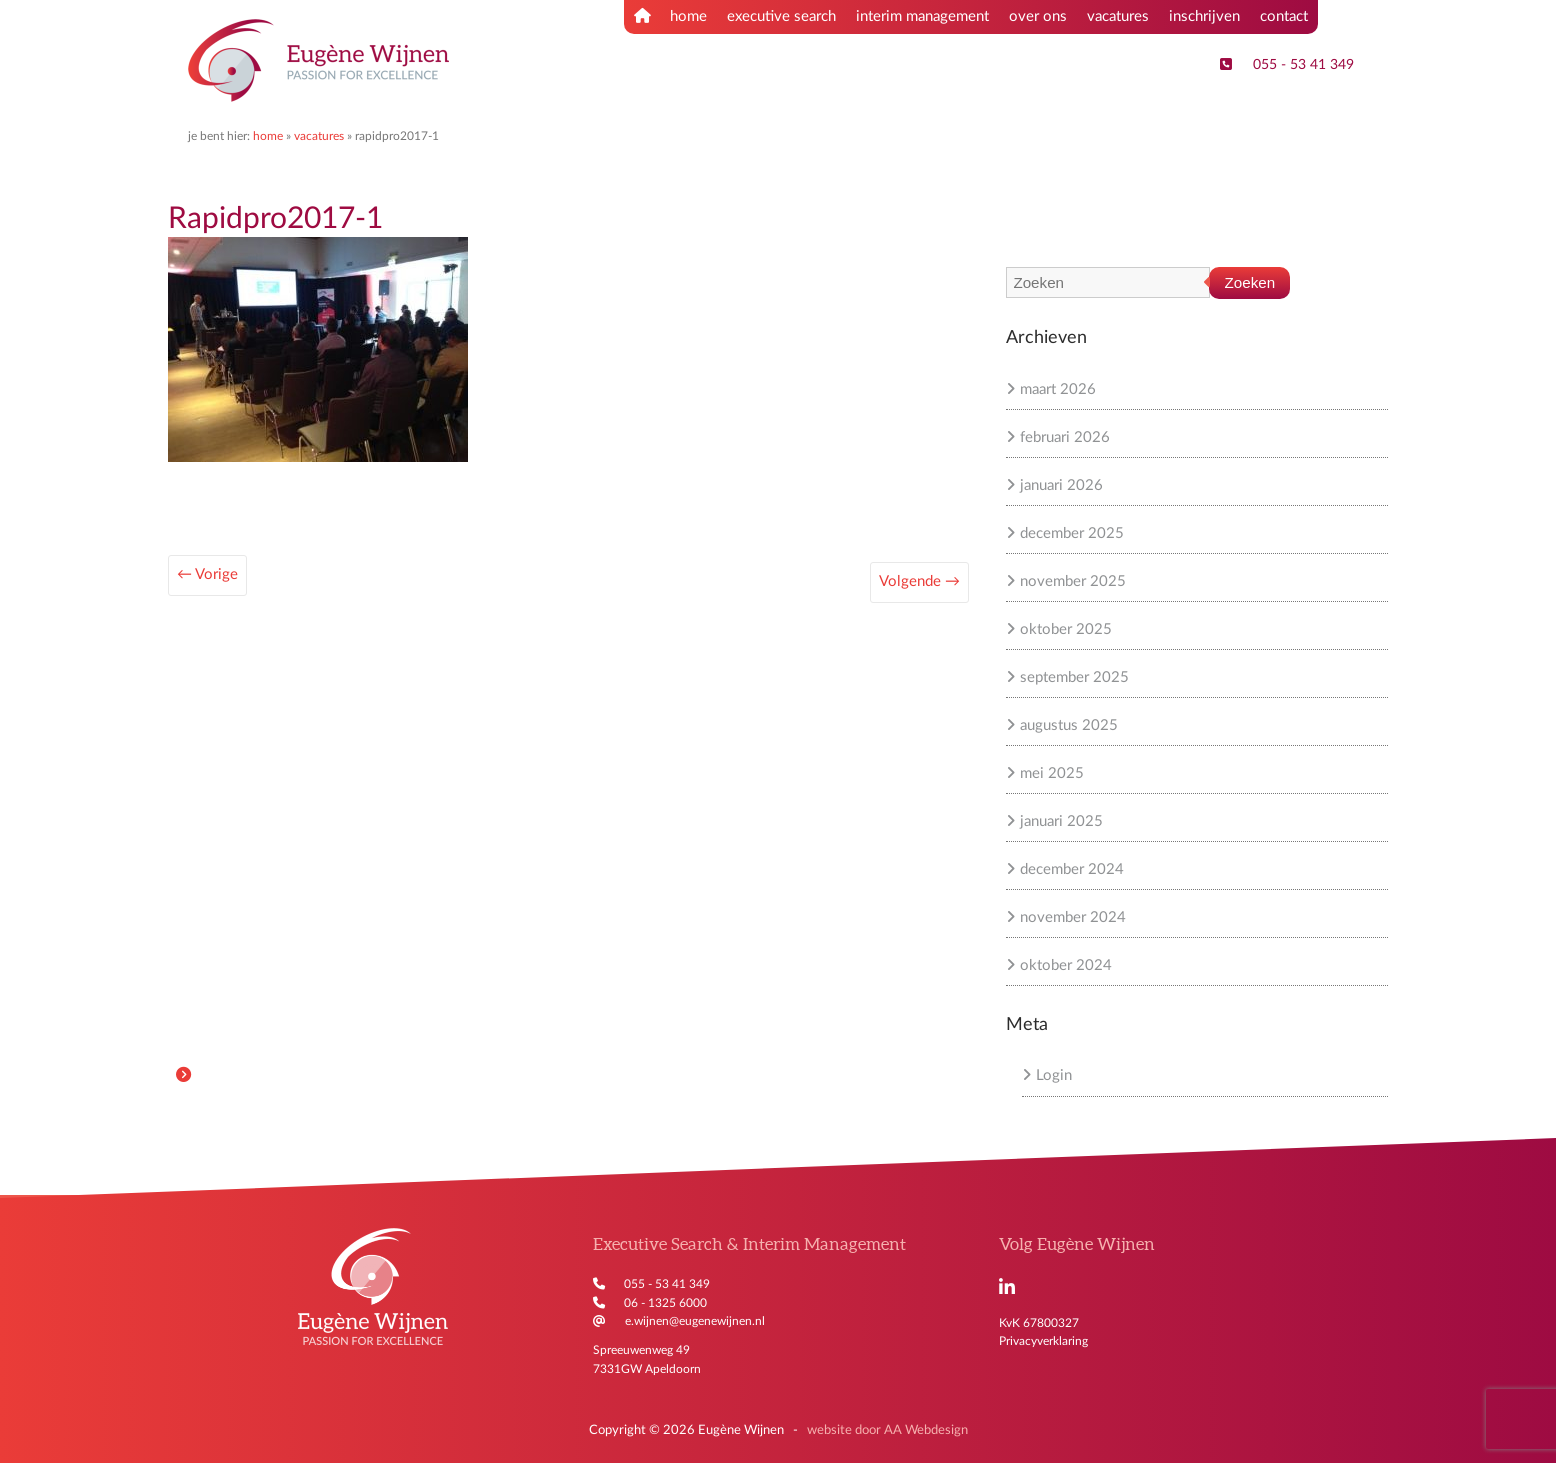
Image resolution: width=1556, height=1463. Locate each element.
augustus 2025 (1069, 725)
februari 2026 (1065, 437)
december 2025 (1072, 533)
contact (1284, 16)
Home (268, 136)
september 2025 (1074, 677)
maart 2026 (1058, 389)
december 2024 (1072, 869)
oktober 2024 (1066, 965)
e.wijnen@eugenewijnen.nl (695, 1321)
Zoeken (1250, 282)
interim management (922, 16)
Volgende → (919, 581)
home (670, 16)
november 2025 (1073, 581)
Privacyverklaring (1043, 1341)
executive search (781, 16)
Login (1054, 1075)
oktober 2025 (1066, 629)
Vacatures (319, 136)
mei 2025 (1052, 773)
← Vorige (207, 574)
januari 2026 (1061, 485)
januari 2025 (1061, 821)
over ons (1038, 16)
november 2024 (1073, 917)
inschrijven (1204, 16)
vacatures (1118, 16)
